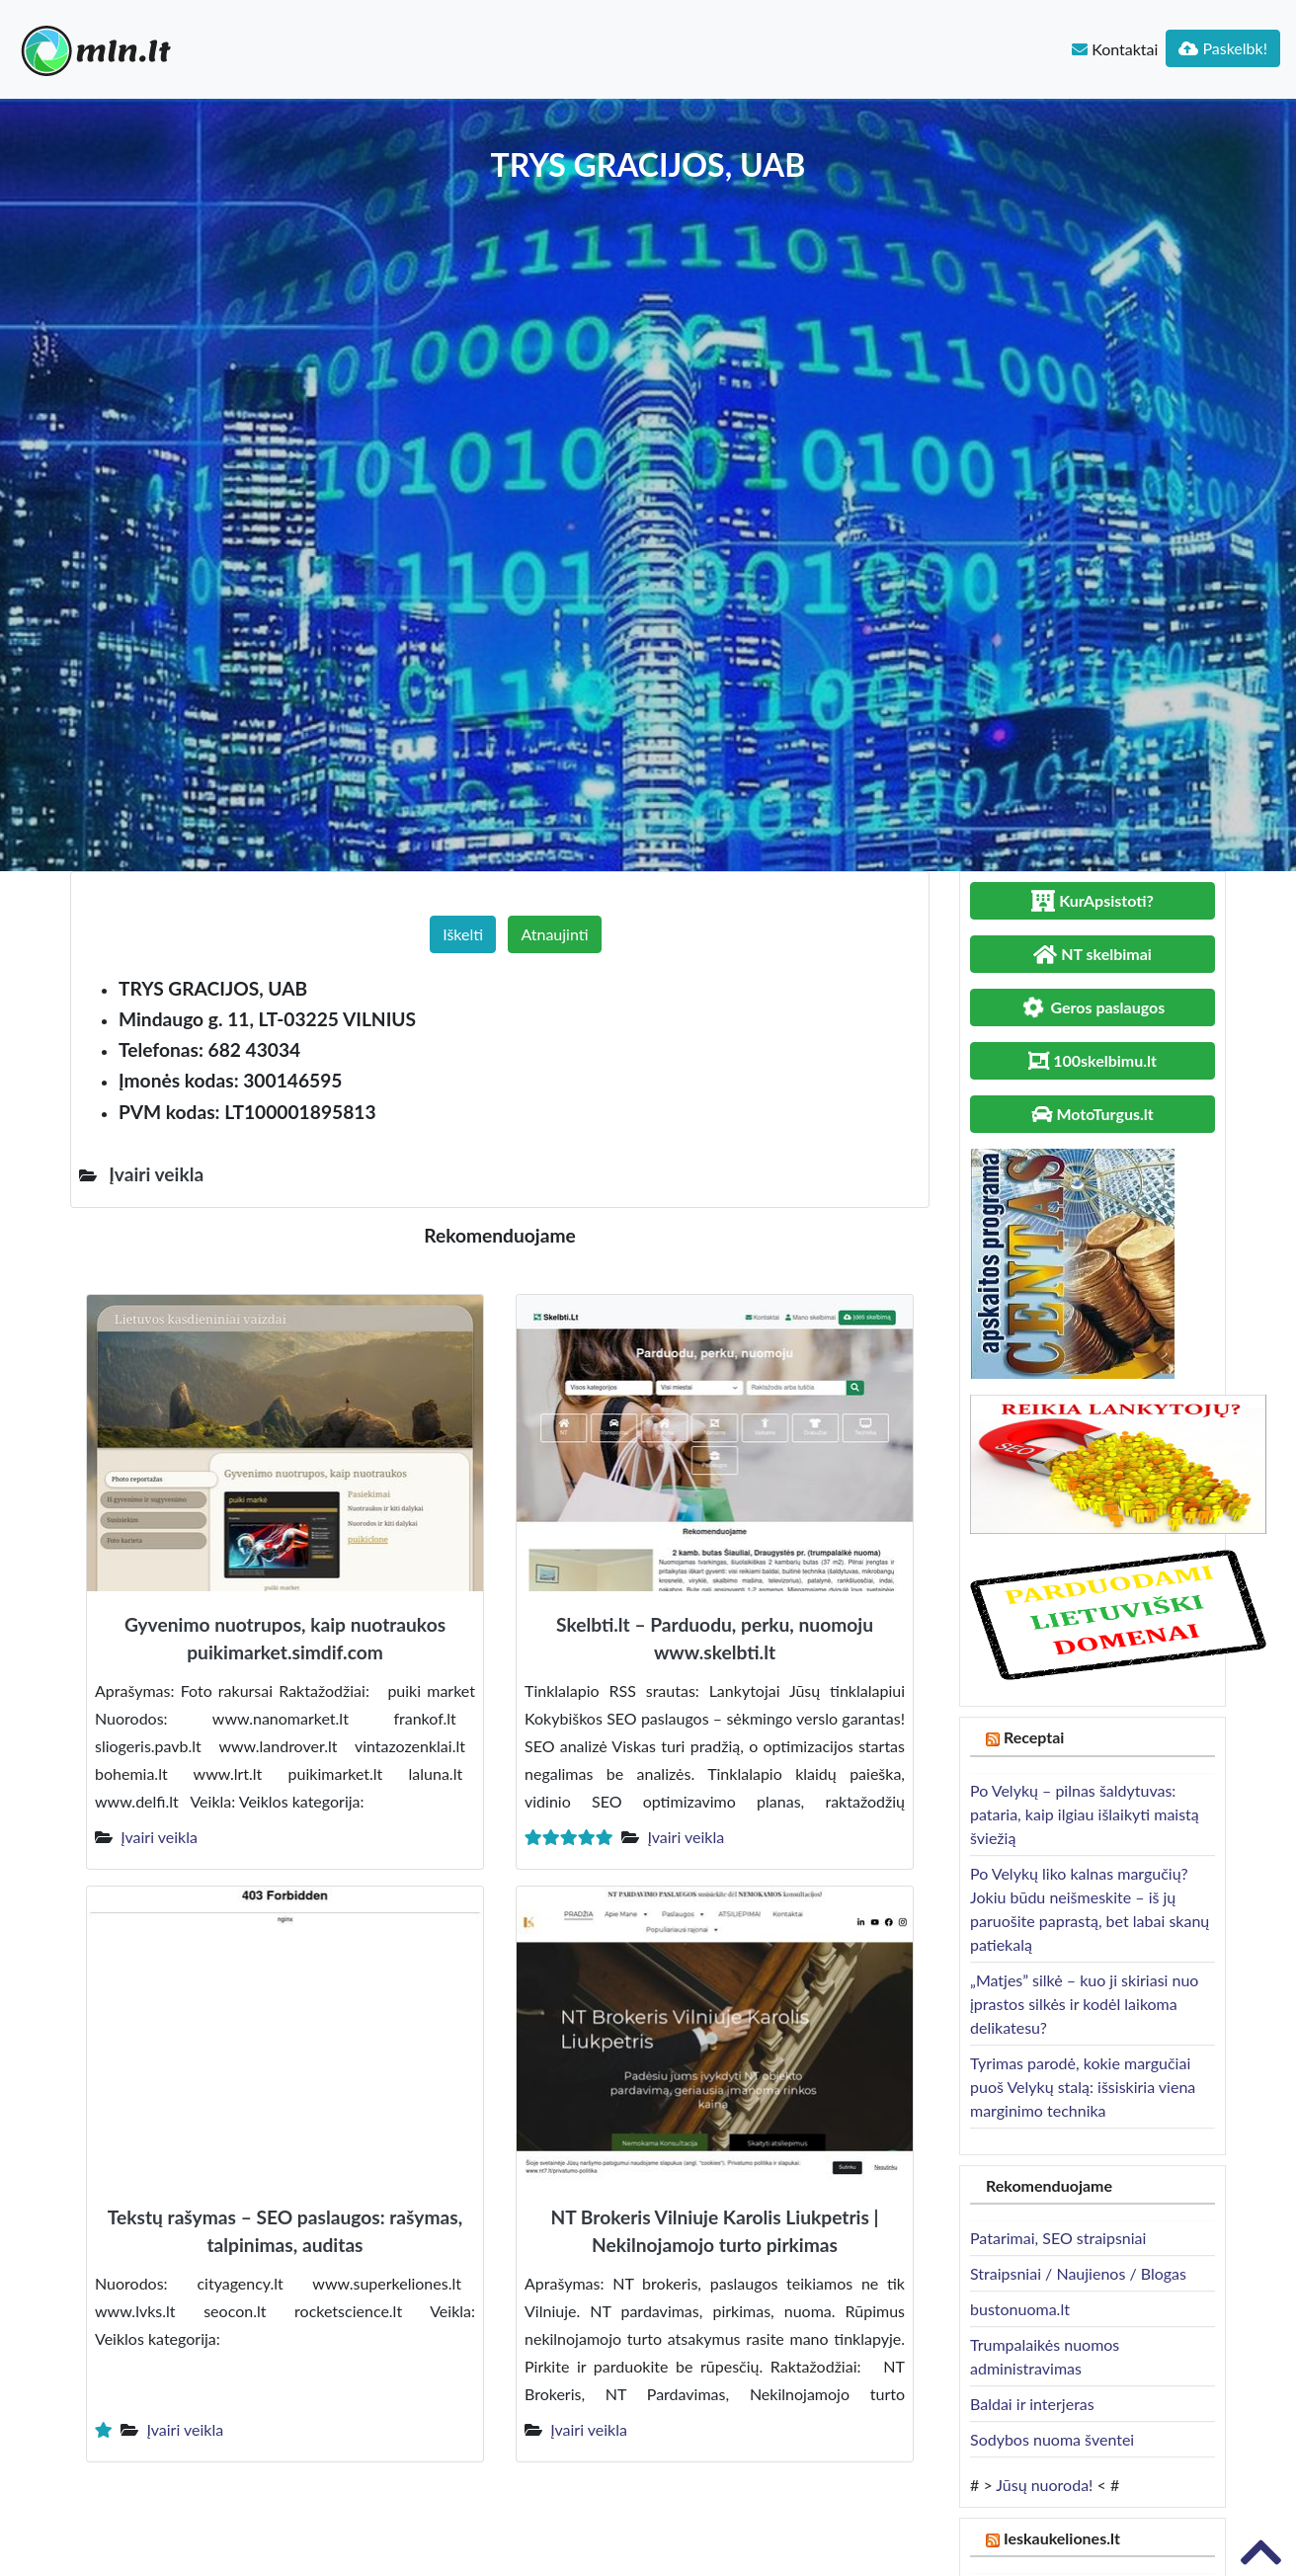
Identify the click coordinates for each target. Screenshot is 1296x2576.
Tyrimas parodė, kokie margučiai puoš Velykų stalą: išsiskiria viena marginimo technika (1082, 2086)
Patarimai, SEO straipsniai (1058, 2237)
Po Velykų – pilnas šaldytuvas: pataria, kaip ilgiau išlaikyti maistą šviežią (1084, 1814)
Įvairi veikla (159, 1836)
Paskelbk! (1222, 48)
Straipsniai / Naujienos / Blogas (1078, 2273)
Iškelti (463, 934)
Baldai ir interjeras (1032, 2403)
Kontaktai (1115, 49)
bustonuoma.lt (1020, 2308)
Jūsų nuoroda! (1044, 2484)
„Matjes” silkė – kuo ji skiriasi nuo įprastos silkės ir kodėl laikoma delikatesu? (1084, 2004)
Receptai (1034, 1737)
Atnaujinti (554, 934)
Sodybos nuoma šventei (1052, 2439)
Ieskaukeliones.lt (1062, 2538)
